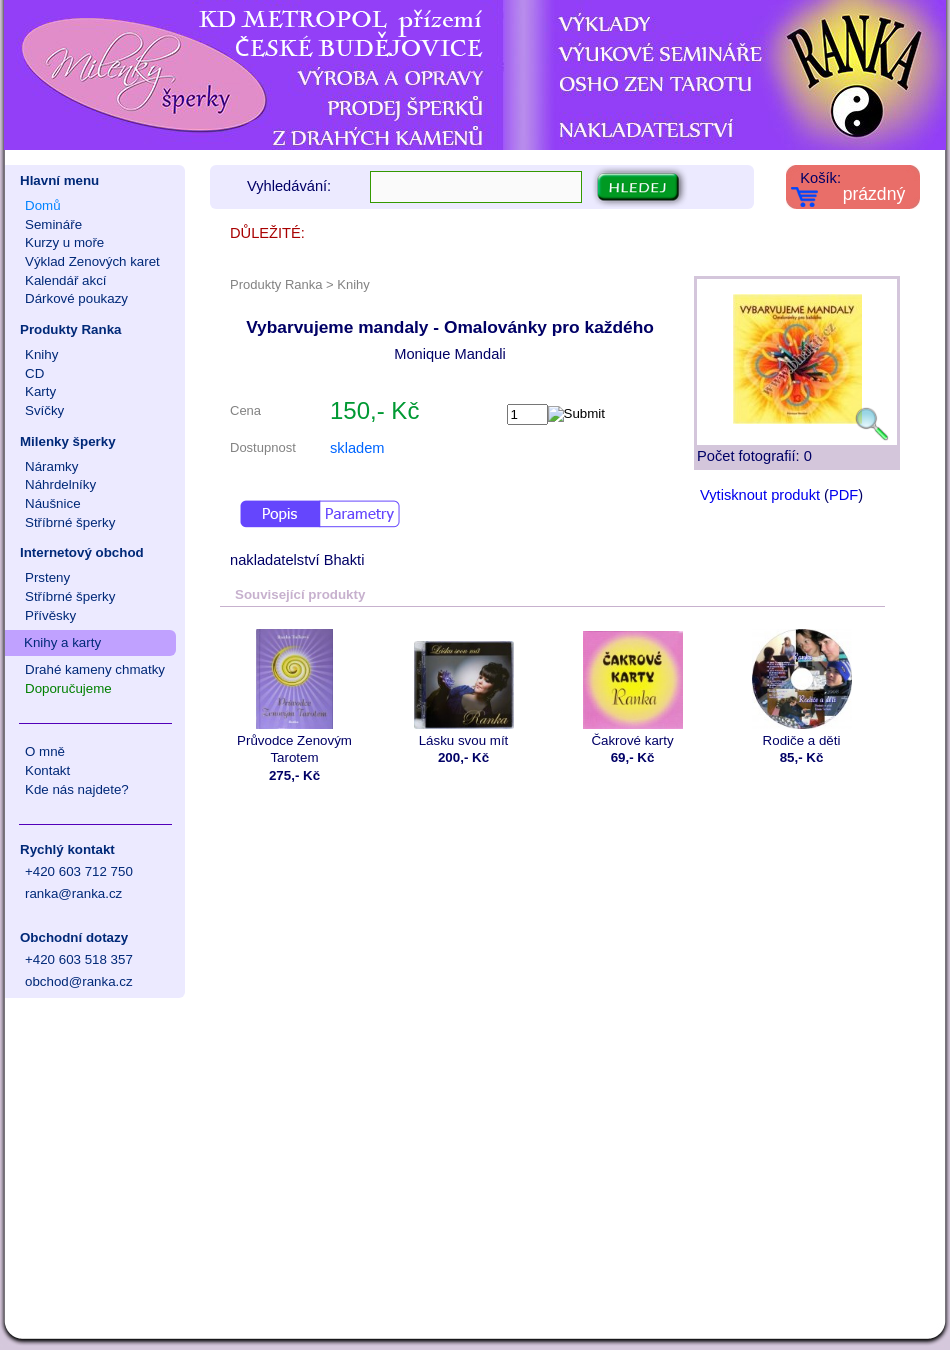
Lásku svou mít (463, 688)
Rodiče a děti (801, 688)
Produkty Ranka (70, 329)
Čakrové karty (632, 688)
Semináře (53, 224)
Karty (40, 391)
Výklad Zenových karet (92, 261)
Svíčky (44, 410)
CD (34, 373)
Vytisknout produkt (760, 495)
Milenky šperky (68, 441)
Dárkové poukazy (76, 298)
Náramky (51, 466)
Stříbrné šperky (70, 522)
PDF (843, 495)
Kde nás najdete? (77, 789)
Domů (43, 205)
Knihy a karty (62, 642)
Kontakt (47, 770)
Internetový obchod (82, 552)
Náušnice (53, 503)
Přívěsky (50, 615)
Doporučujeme (68, 688)
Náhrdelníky (60, 484)
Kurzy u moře (64, 242)
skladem (357, 448)
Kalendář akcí (66, 280)
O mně (45, 751)
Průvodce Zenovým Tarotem (294, 697)
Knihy (41, 354)
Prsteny (47, 577)
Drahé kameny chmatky (95, 669)
